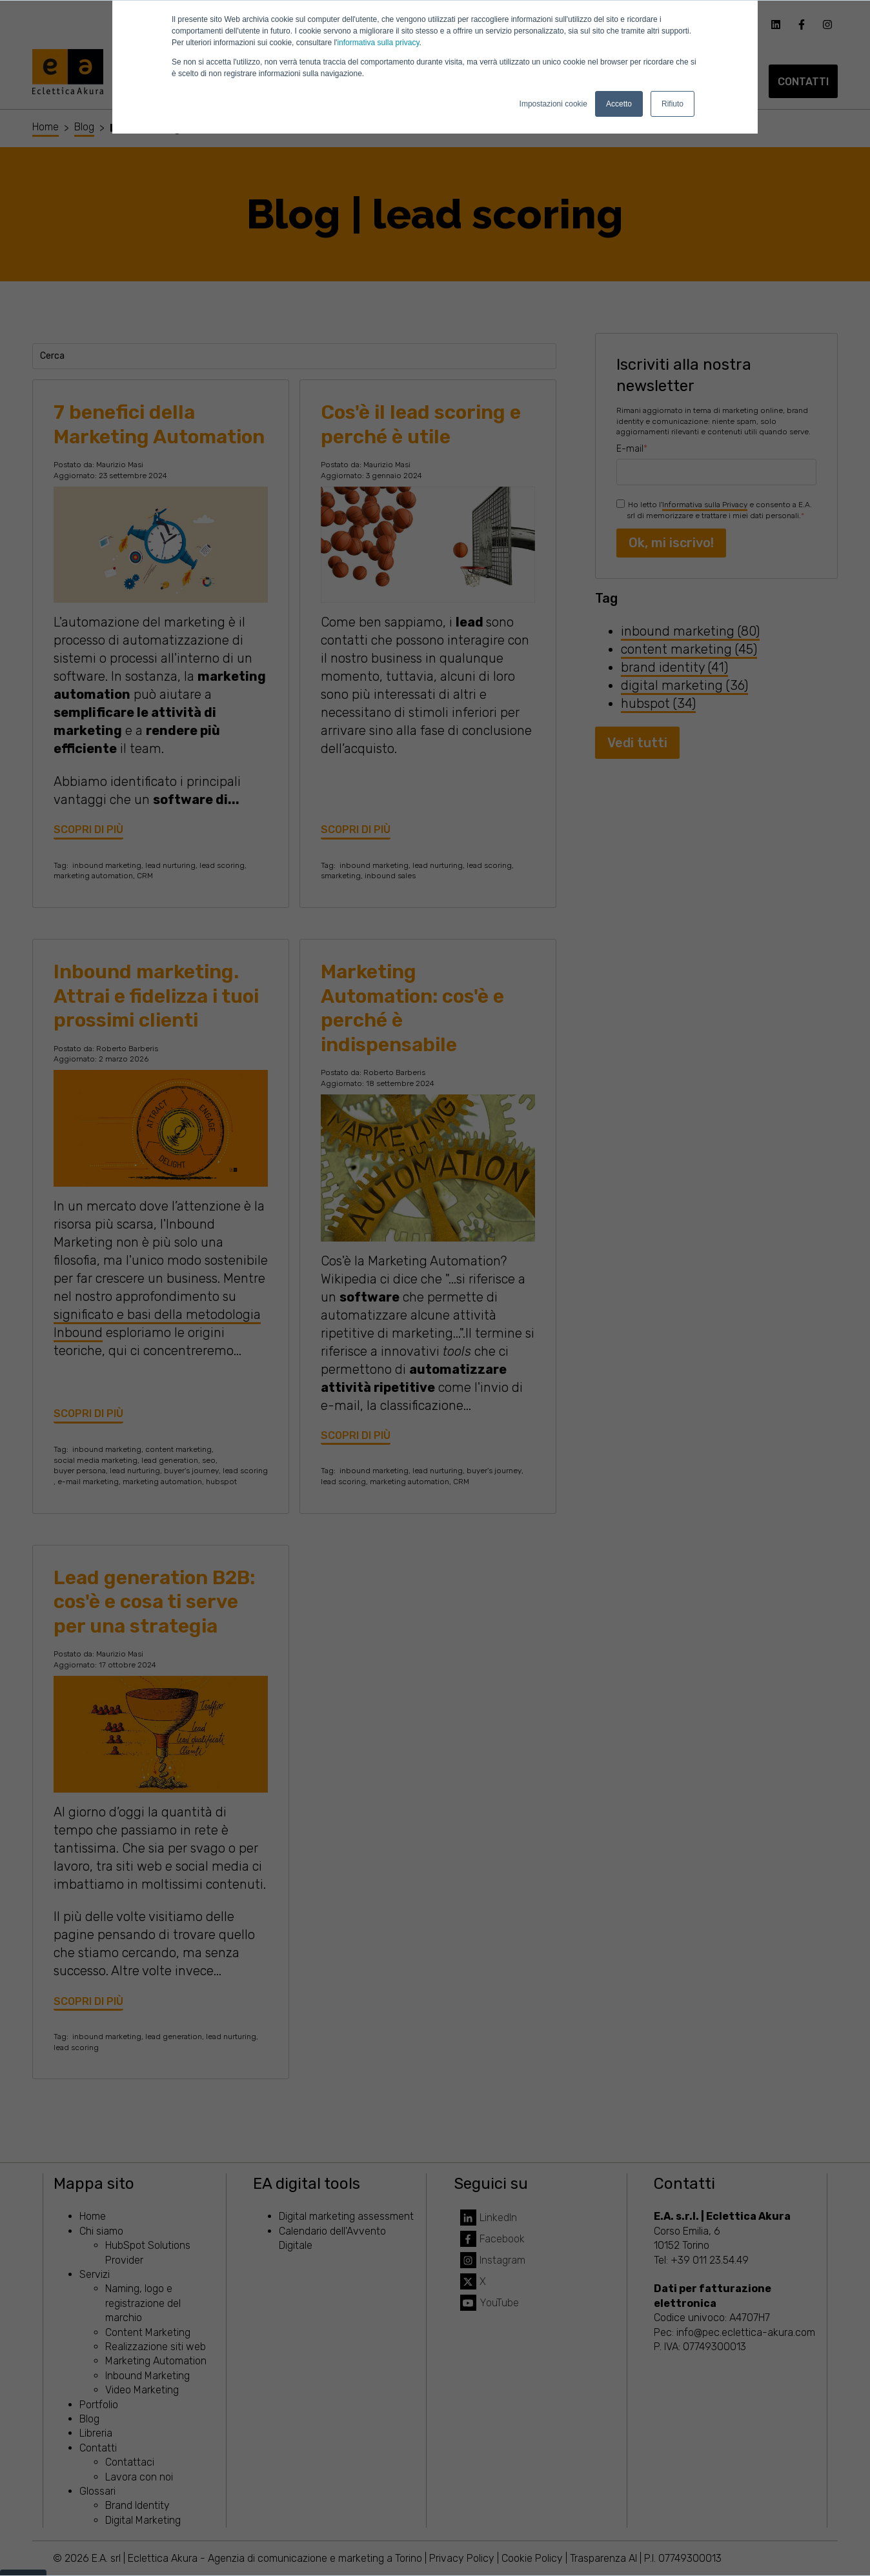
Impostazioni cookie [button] (553, 103)
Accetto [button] (619, 103)
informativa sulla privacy (378, 42)
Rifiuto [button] (672, 103)
